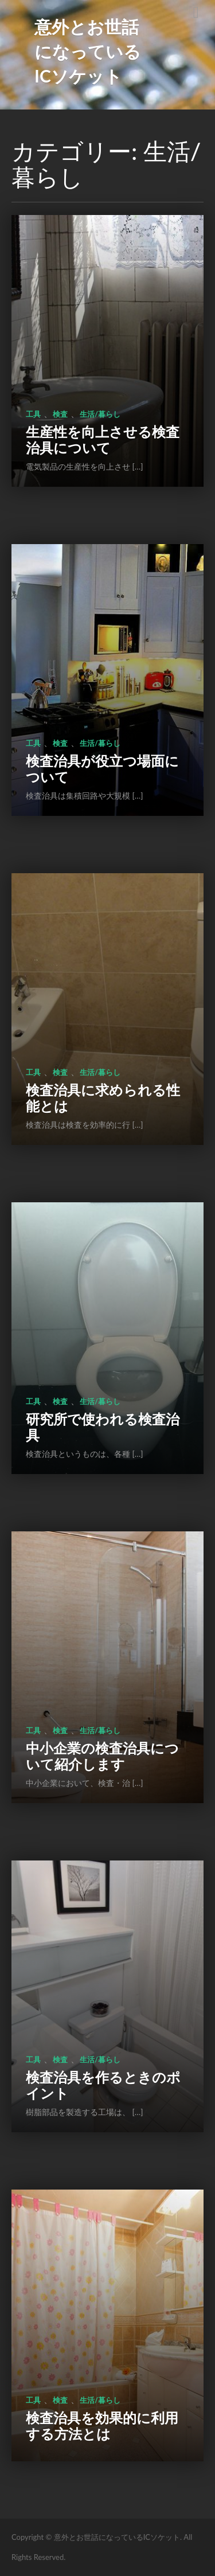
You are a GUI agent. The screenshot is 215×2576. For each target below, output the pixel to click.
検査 (60, 414)
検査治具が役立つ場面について (102, 768)
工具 (33, 414)
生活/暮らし (100, 414)
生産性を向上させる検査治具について (102, 439)
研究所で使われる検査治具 (102, 1426)
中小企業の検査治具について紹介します (102, 1756)
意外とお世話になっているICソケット (87, 51)
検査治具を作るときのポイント (103, 2085)
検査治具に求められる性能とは (103, 1097)
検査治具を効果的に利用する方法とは (102, 2425)
